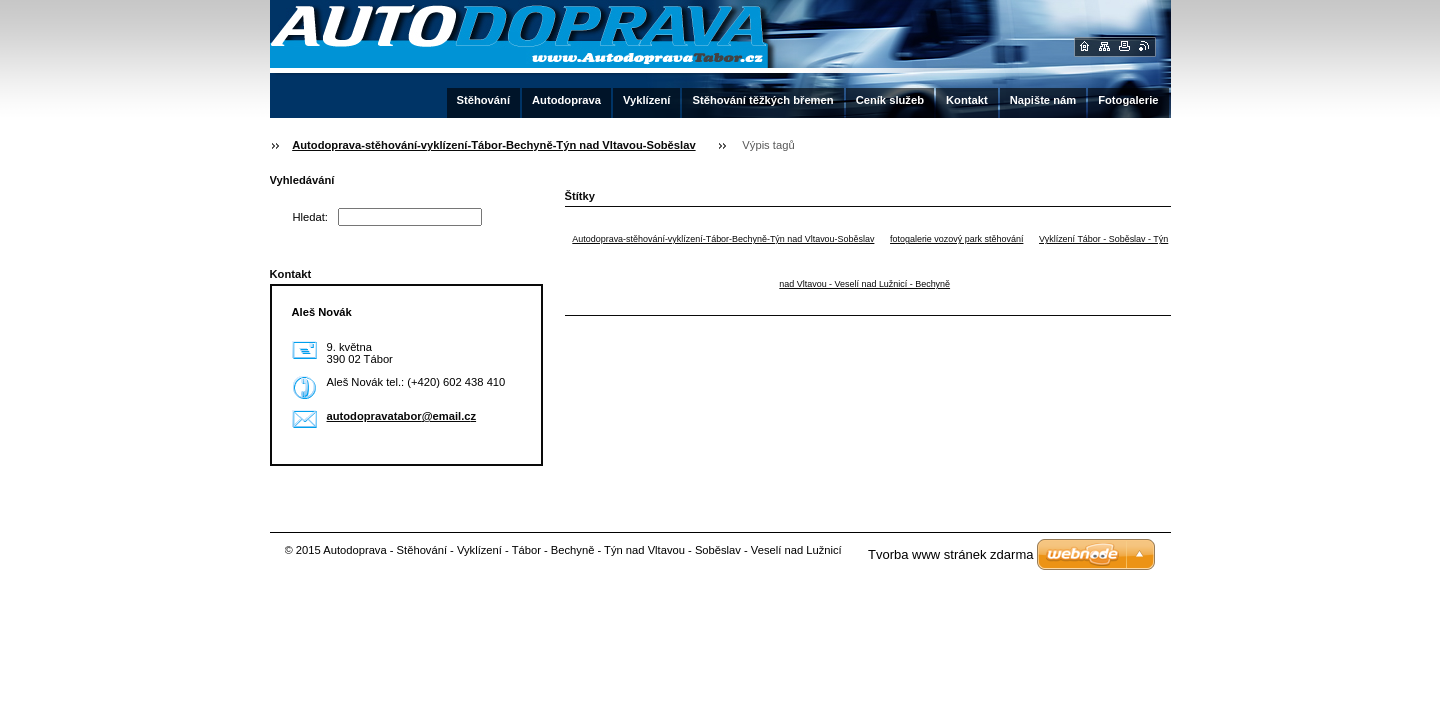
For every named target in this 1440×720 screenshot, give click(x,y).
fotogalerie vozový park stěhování (956, 239)
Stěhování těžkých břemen (762, 100)
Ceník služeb (890, 100)
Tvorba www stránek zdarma (950, 554)
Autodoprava (566, 100)
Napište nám (1043, 100)
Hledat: (310, 217)
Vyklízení (646, 100)
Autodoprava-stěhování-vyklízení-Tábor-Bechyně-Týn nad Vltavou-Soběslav (493, 145)
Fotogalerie (1128, 100)
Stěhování (483, 100)
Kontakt (967, 100)
